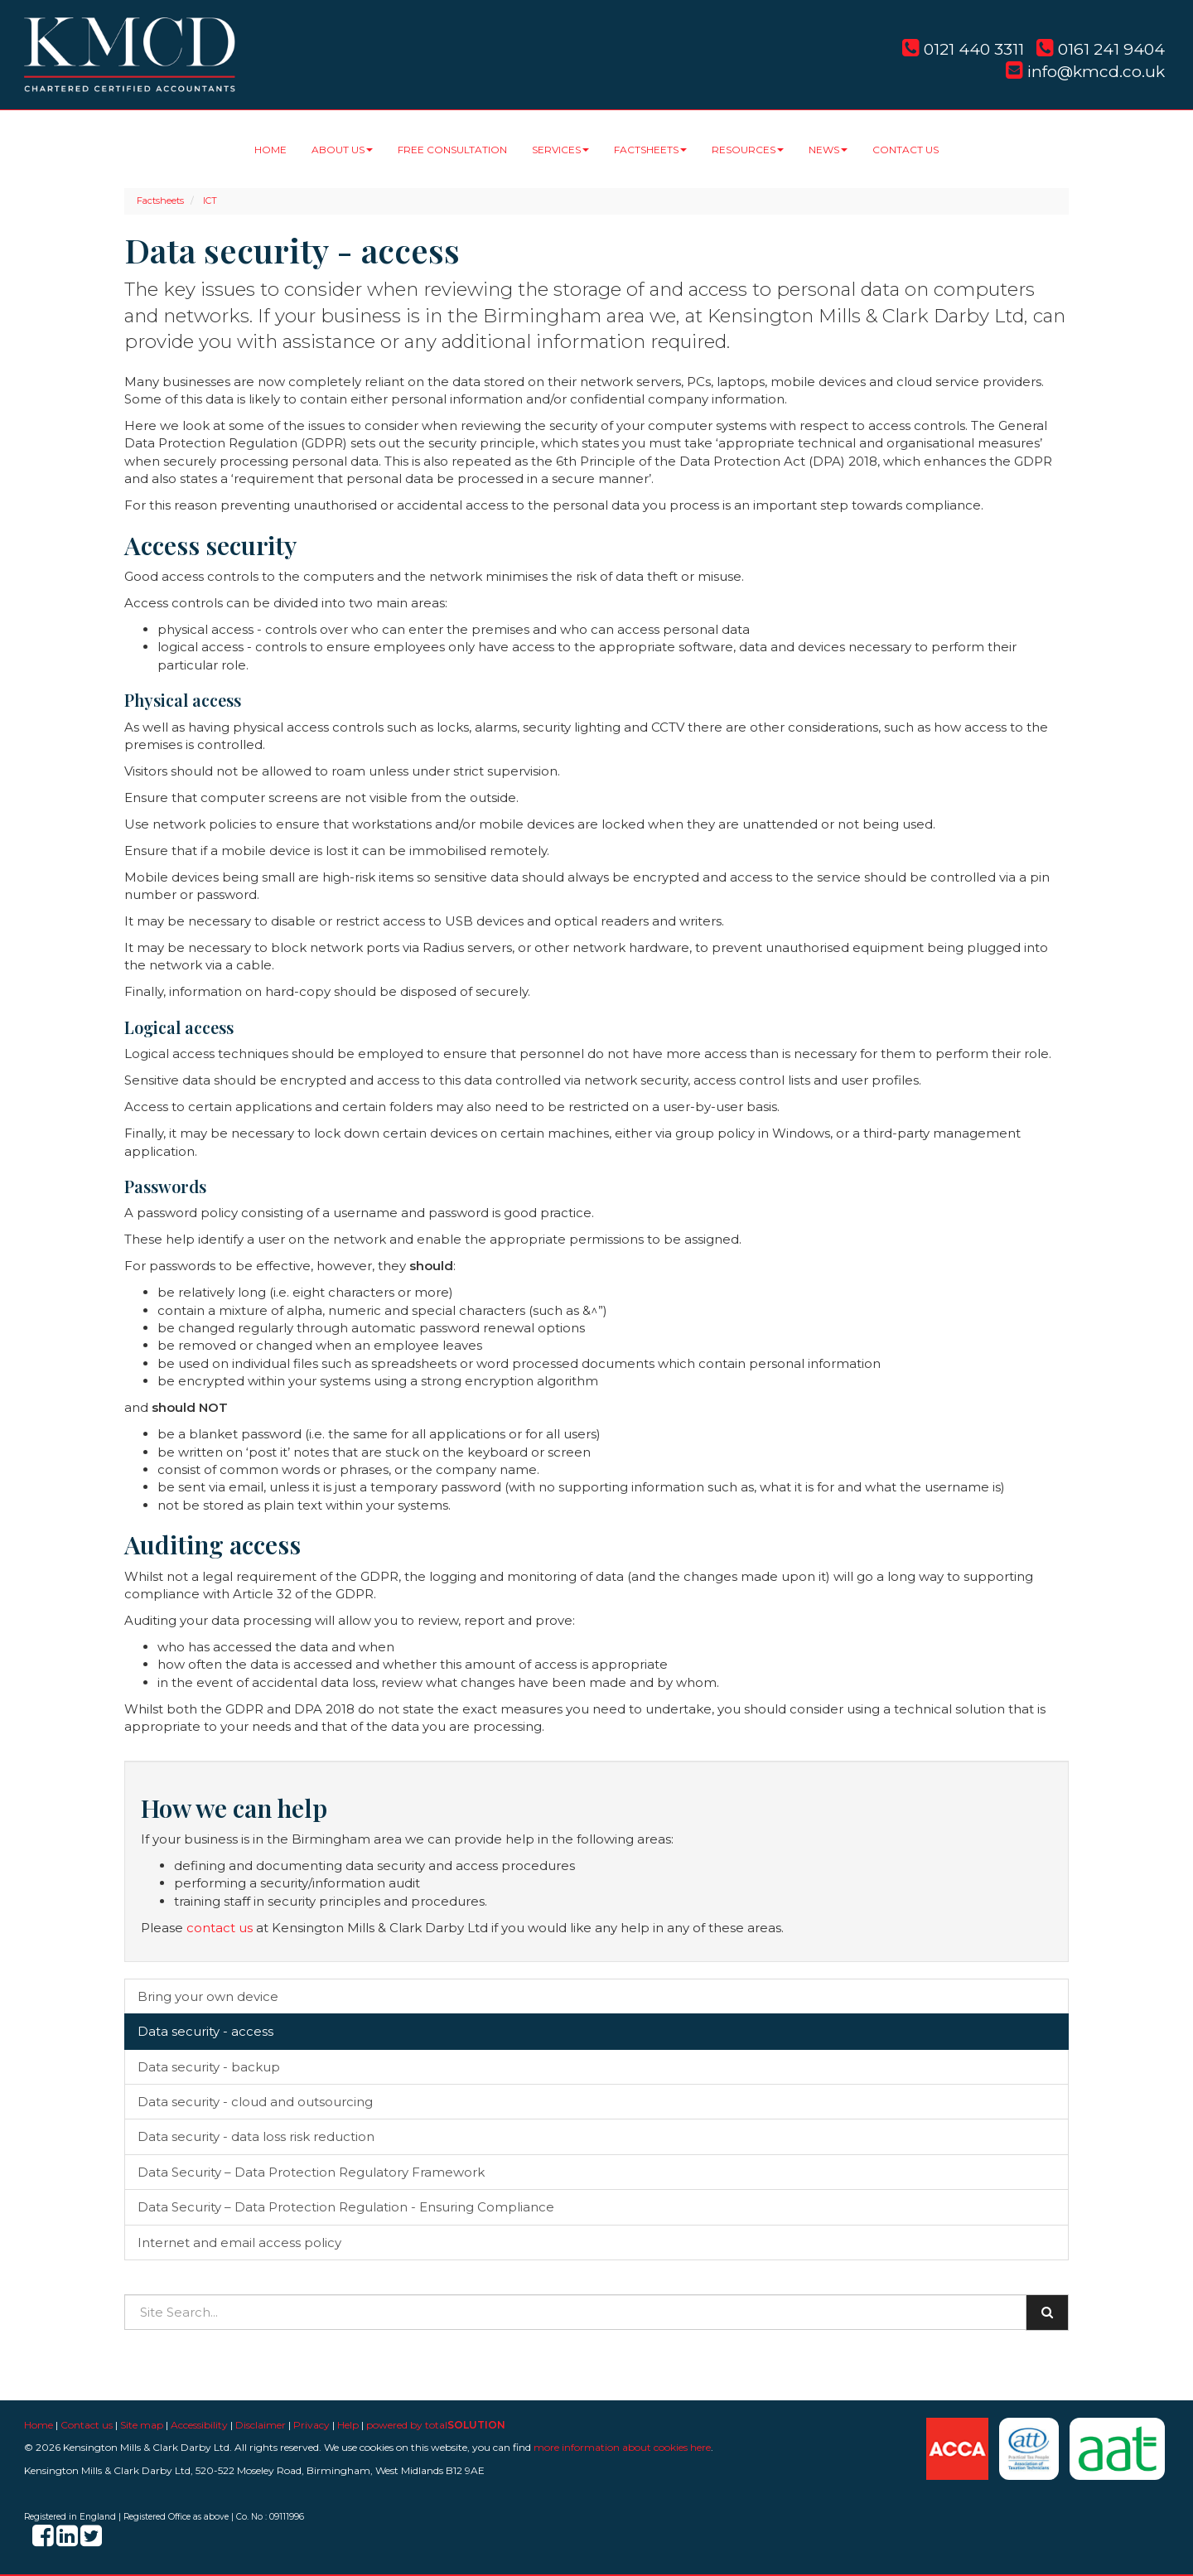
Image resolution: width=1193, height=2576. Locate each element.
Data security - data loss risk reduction (256, 2136)
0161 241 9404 (1100, 49)
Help (348, 2425)
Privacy (311, 2425)
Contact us (905, 149)
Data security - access (205, 2031)
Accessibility (199, 2425)
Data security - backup (209, 2067)
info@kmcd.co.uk (1085, 71)
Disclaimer (260, 2425)
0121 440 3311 (963, 49)
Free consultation (452, 149)
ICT (210, 200)
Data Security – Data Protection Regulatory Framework (311, 2172)
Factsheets (650, 149)
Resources (748, 149)
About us (342, 149)
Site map (141, 2425)
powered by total (435, 2425)
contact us (219, 1928)
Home (270, 149)
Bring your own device (208, 1996)
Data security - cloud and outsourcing (255, 2102)
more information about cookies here (622, 2447)
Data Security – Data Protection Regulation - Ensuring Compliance (346, 2207)
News (828, 149)
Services (560, 149)
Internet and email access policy (239, 2242)
